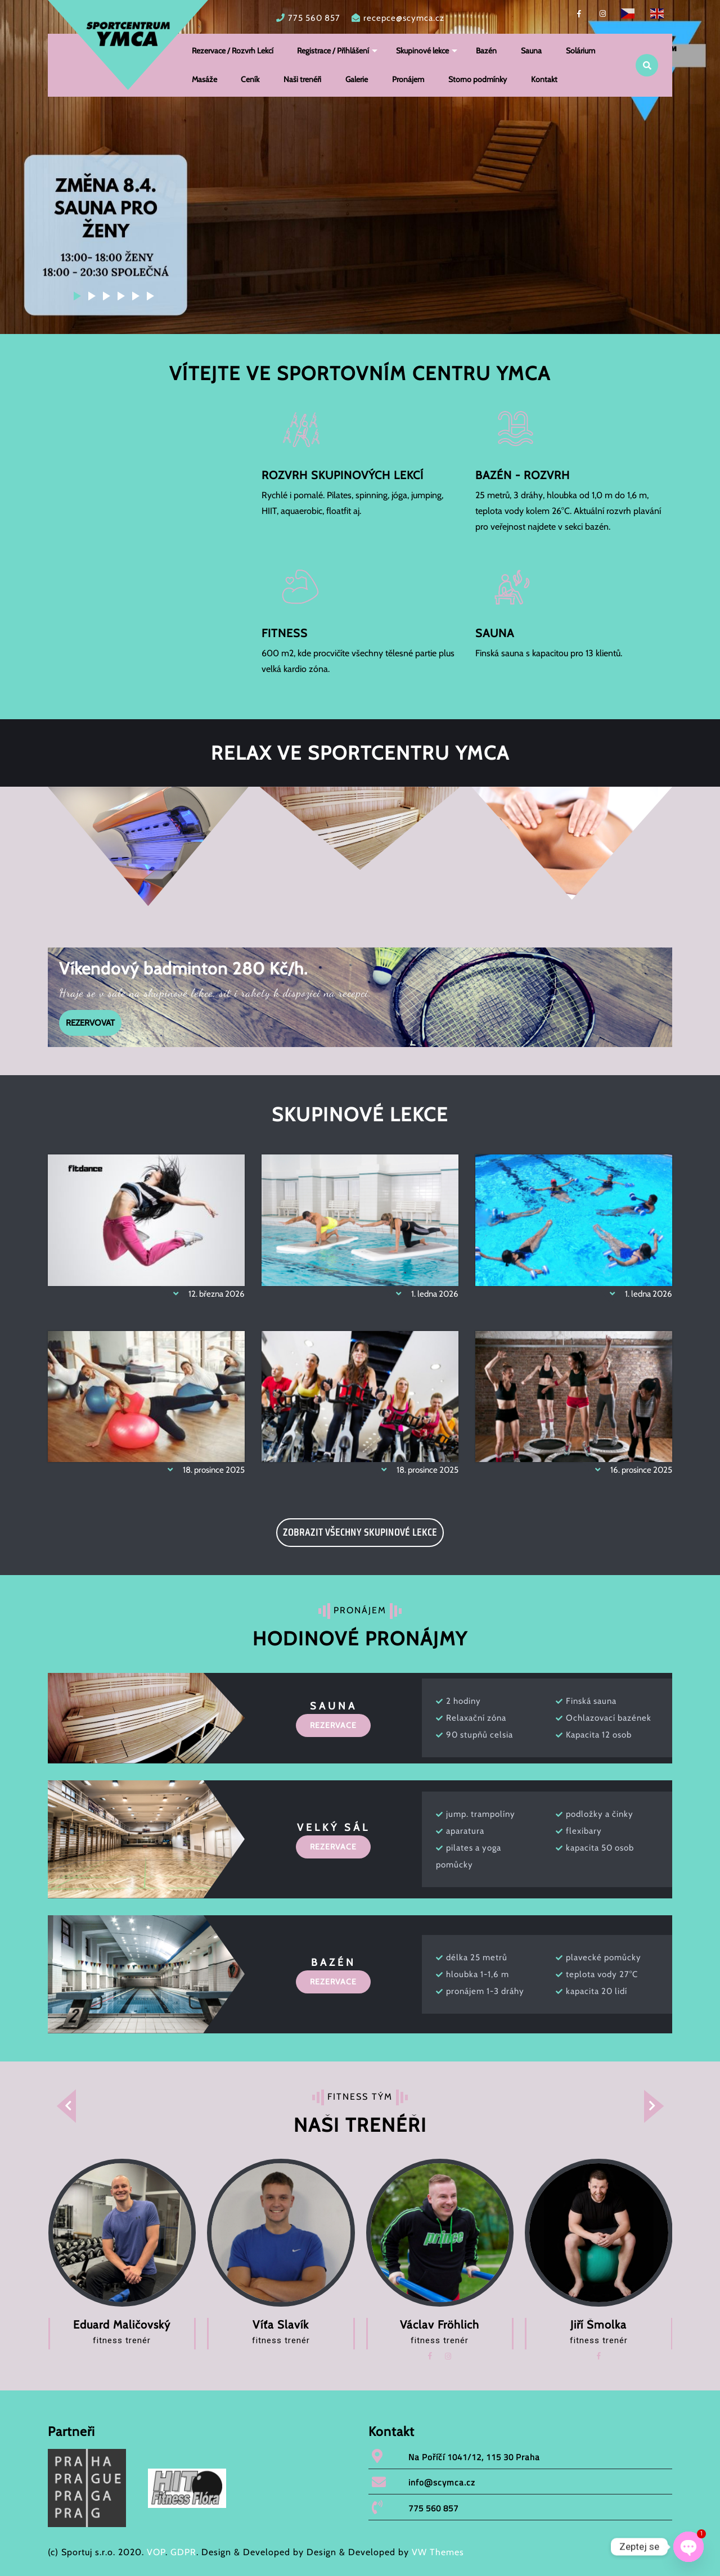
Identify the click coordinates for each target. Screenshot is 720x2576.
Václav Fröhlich (439, 2324)
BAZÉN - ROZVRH (522, 473)
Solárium (581, 51)
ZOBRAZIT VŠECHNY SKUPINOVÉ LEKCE (360, 1532)
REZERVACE (333, 1725)
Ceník (250, 79)
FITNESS (285, 631)
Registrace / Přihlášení (334, 51)
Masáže (204, 79)
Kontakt (545, 79)
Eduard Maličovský (121, 2324)
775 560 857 (314, 18)
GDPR (183, 2552)
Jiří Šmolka (598, 2324)
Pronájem (409, 79)
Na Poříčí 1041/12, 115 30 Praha (474, 2457)
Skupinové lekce (423, 51)
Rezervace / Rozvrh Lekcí (232, 51)
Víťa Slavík (281, 2324)
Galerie (357, 79)
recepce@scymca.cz (403, 18)
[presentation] (59, 2106)
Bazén (486, 51)
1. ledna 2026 (420, 1294)
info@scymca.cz (441, 2482)
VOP (156, 2552)
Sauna (531, 51)
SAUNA (494, 631)
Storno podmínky (478, 79)
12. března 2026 (202, 1294)
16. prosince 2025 (627, 1470)
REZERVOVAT (87, 1019)
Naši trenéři (303, 79)
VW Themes (436, 2552)
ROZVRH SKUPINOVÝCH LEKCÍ (343, 473)
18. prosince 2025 (200, 1470)
